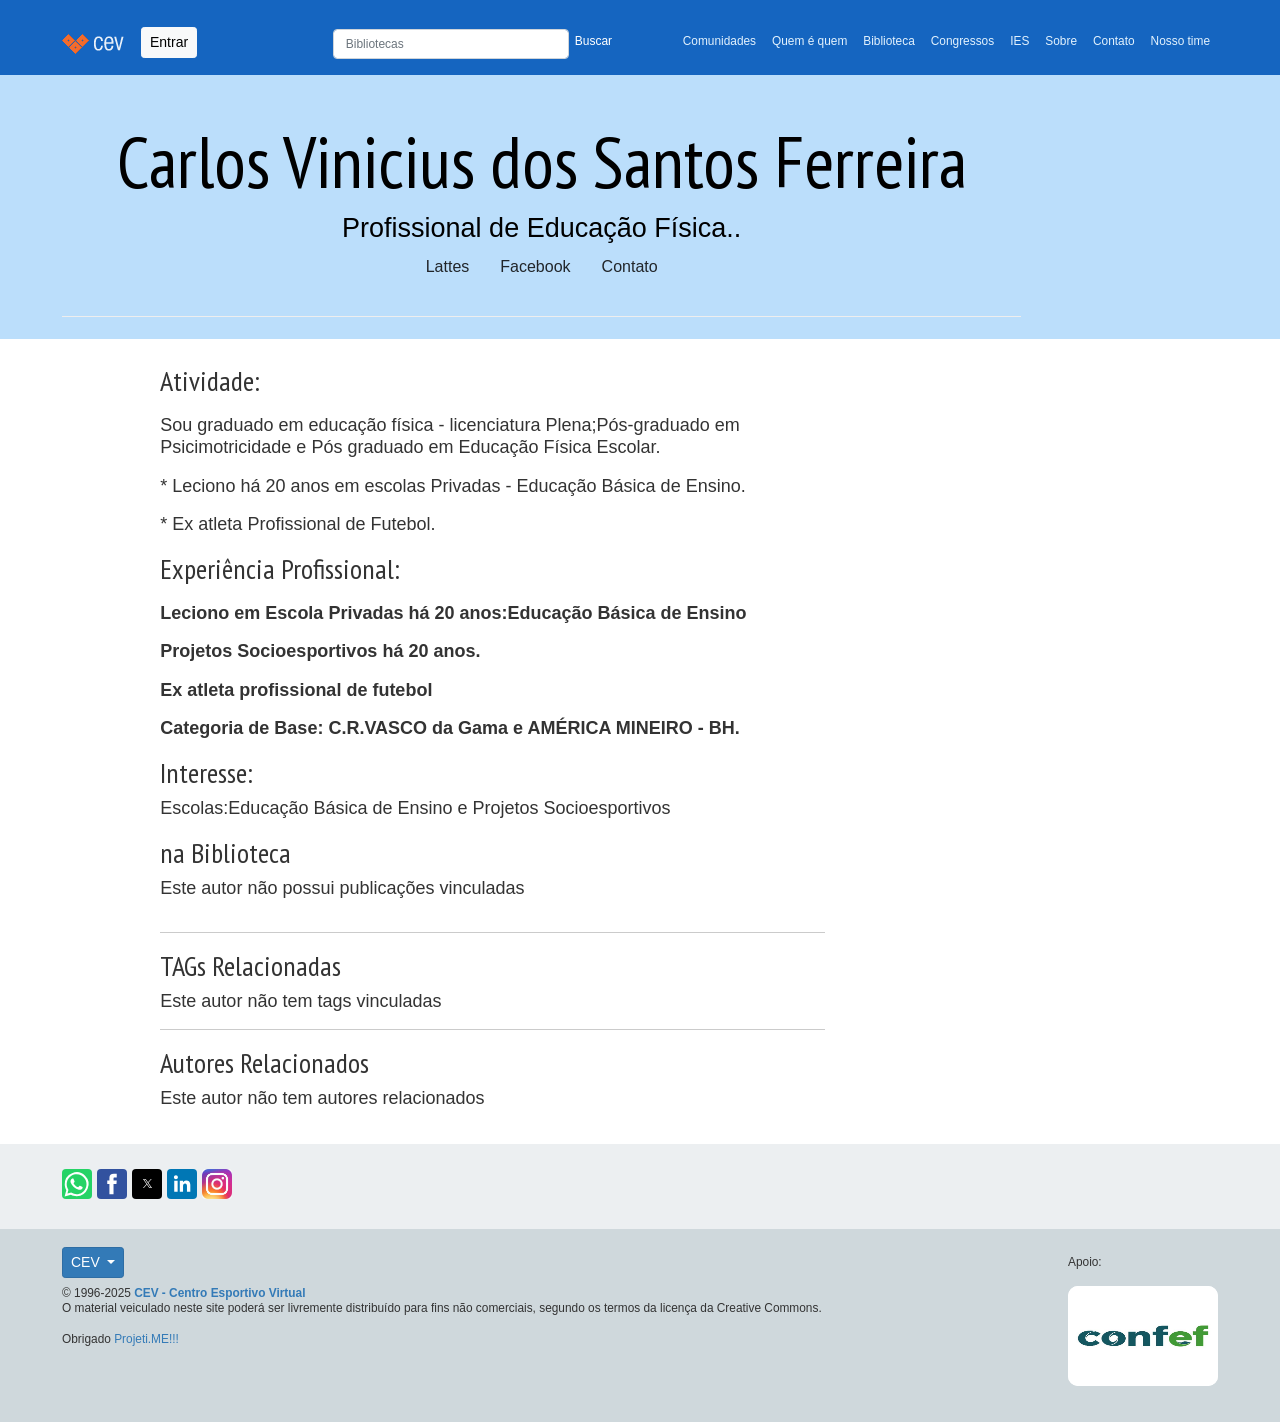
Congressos (962, 41)
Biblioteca (889, 41)
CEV (87, 1262)
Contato (1114, 41)
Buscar (593, 41)
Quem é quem (809, 41)
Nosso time (1180, 41)
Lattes (448, 266)
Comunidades (719, 41)
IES (1019, 41)
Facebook (535, 266)
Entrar (169, 42)
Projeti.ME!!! (146, 1339)
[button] (77, 1184)
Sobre (1061, 41)
